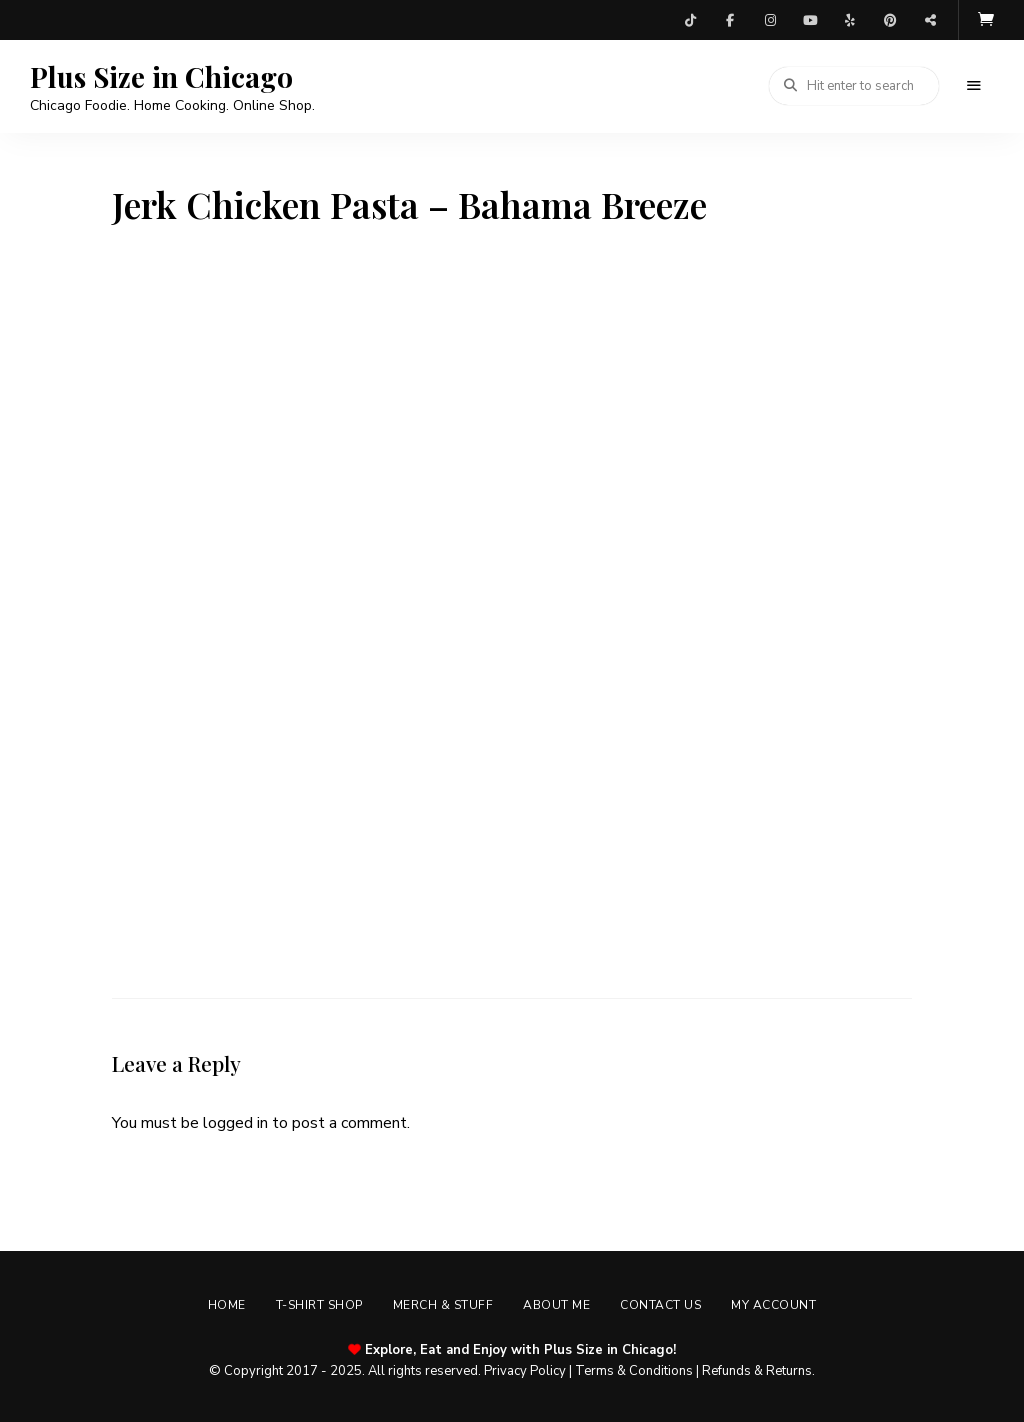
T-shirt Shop (319, 1305)
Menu (974, 86)
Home (227, 1305)
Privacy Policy (525, 1371)
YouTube (810, 20)
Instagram (770, 20)
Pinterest (890, 20)
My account (773, 1305)
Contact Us (660, 1305)
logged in (235, 1123)
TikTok (690, 20)
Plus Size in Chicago (161, 77)
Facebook (730, 20)
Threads (930, 20)
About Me (556, 1305)
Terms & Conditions (634, 1371)
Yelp (850, 20)
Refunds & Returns (757, 1371)
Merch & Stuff (443, 1305)
